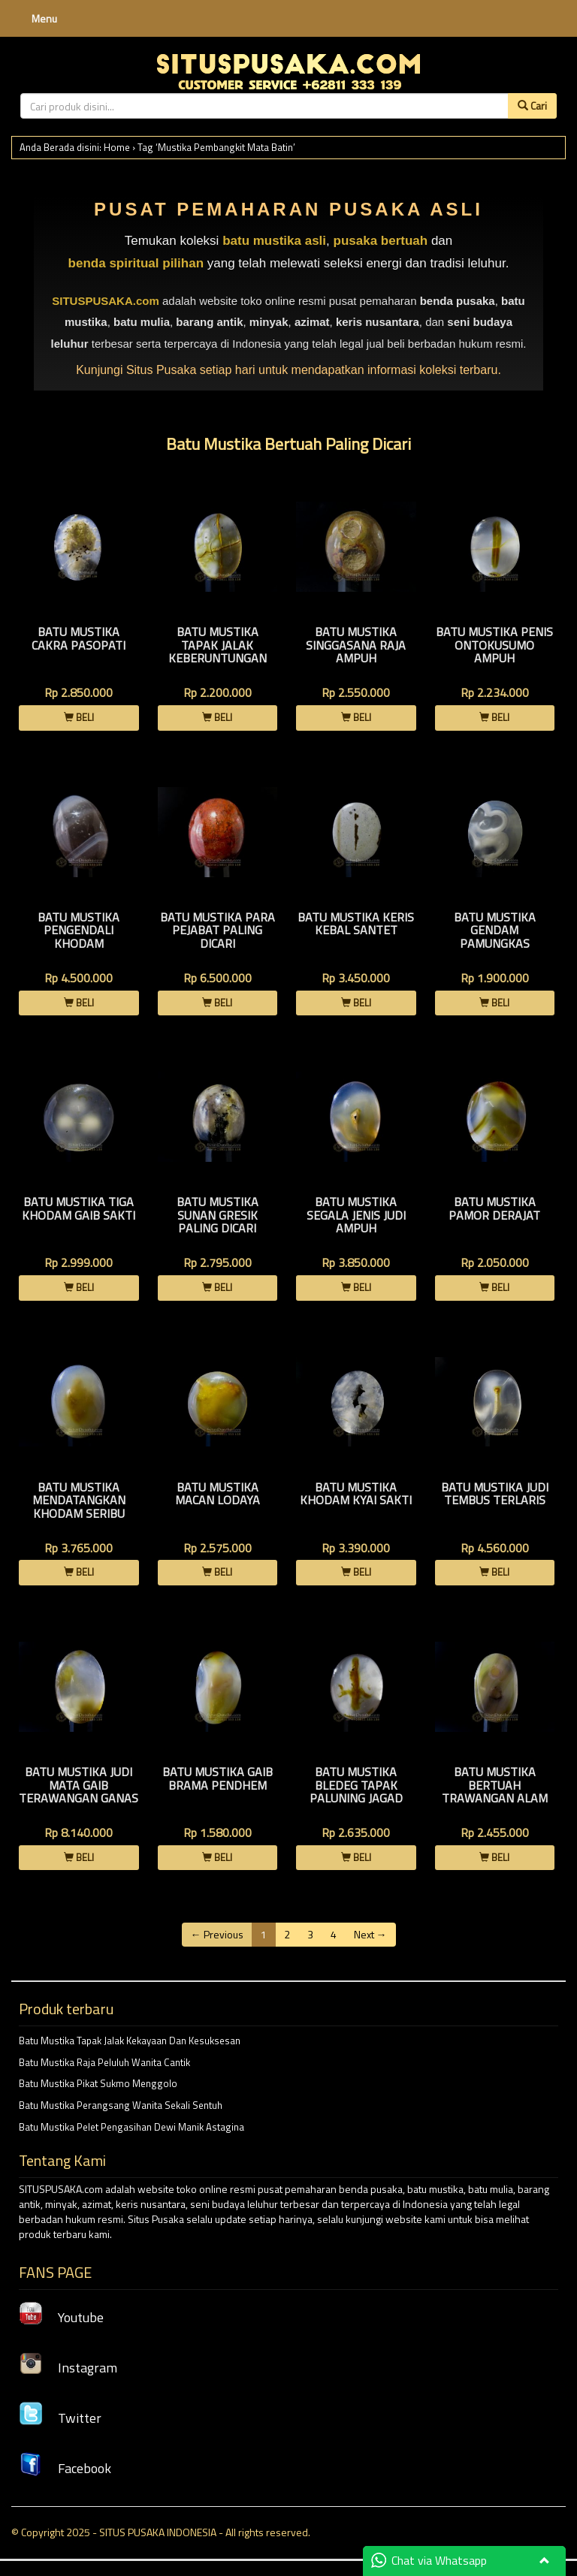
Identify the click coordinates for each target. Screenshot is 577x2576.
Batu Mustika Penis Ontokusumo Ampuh (494, 645)
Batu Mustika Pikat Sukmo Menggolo (98, 2083)
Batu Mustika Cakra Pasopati (78, 638)
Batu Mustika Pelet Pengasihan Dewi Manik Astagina (131, 2126)
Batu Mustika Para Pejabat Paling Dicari (217, 930)
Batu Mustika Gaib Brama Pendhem (217, 1778)
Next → (370, 1934)
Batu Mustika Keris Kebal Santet (356, 924)
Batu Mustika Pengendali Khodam (78, 930)
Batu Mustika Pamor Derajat (494, 1208)
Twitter (60, 2418)
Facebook (65, 2468)
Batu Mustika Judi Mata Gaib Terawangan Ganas (78, 1785)
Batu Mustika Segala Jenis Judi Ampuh (356, 1215)
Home (117, 147)
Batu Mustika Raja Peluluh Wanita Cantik (104, 2062)
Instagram (68, 2367)
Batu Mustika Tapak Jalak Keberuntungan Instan (217, 651)
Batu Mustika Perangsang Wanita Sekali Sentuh (120, 2105)
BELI (79, 717)
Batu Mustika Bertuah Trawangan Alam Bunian (495, 1791)
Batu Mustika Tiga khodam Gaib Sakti (78, 1208)
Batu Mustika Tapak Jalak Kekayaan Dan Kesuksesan (129, 2040)
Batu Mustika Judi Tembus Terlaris (494, 1494)
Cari (532, 105)
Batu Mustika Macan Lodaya (217, 1494)
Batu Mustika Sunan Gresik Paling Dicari (217, 1215)
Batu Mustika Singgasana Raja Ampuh (356, 645)
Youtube (61, 2317)
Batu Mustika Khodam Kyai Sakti (356, 1494)
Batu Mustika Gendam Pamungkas (495, 930)
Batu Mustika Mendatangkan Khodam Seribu (78, 1500)
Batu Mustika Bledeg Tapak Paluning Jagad (356, 1785)
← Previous (217, 1934)
